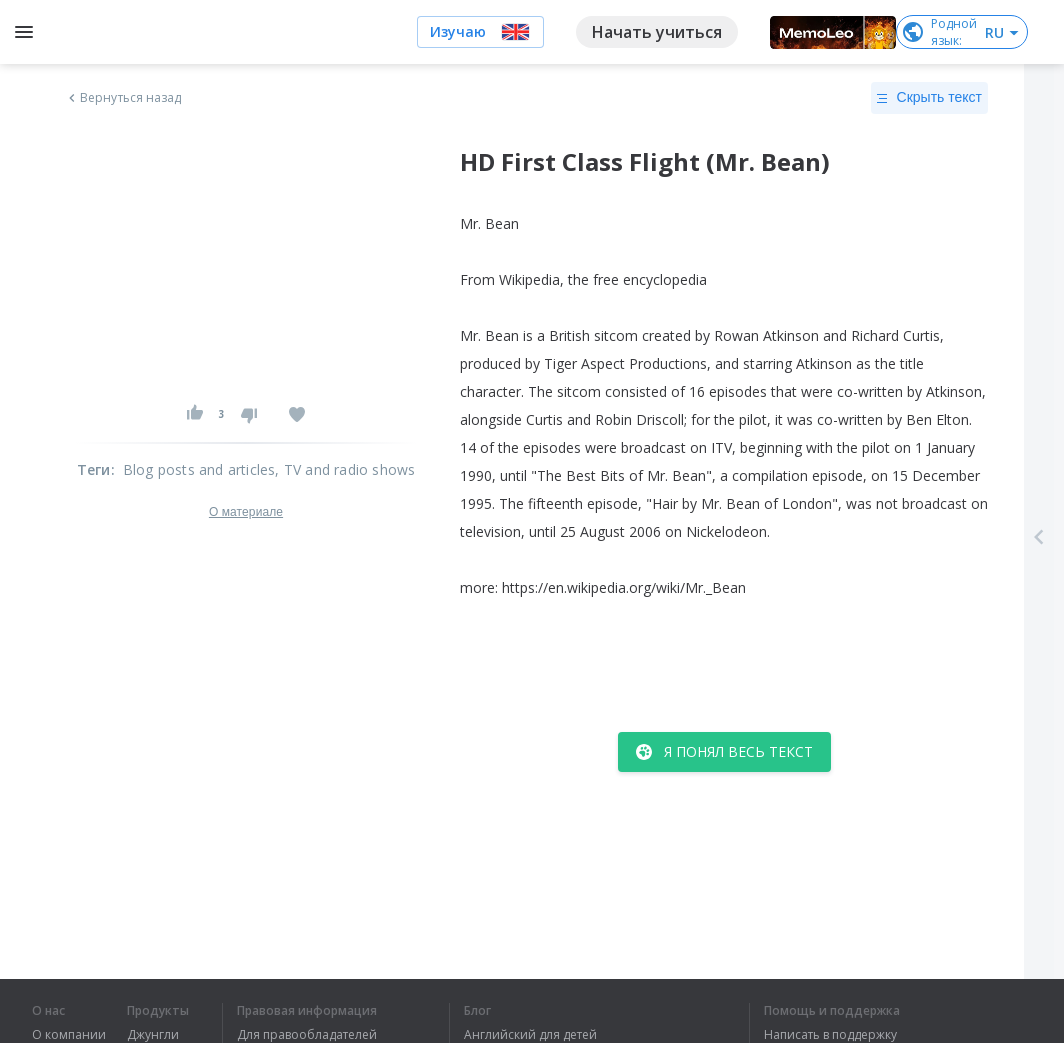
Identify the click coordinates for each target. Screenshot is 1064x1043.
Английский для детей (530, 1035)
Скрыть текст (929, 98)
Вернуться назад (123, 98)
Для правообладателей (307, 1035)
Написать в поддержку (830, 1035)
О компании (69, 1035)
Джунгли (153, 1035)
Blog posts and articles (199, 469)
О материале (246, 512)
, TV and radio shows (345, 469)
